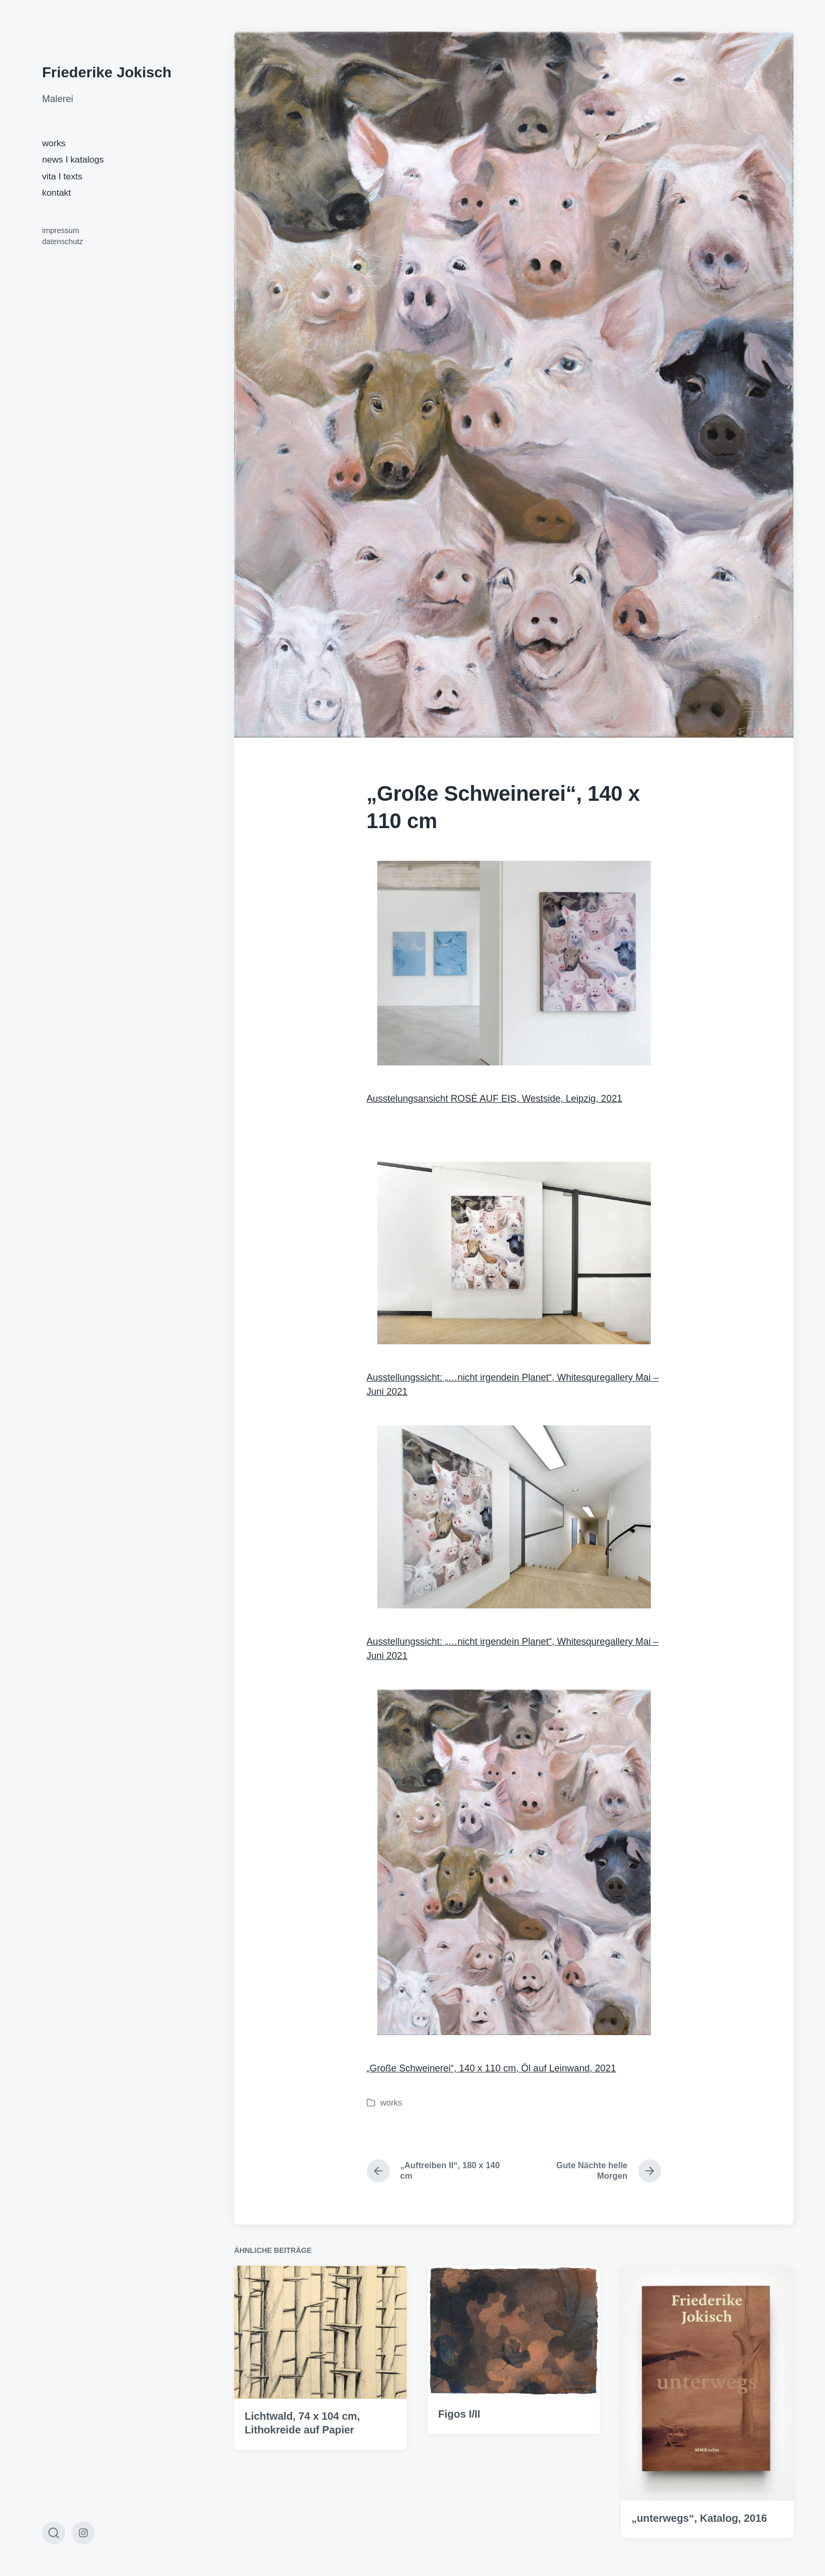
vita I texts (62, 177)
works (53, 143)
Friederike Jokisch (107, 72)
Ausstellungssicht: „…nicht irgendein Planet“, (509, 1272)
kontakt (56, 193)
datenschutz (62, 241)
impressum (60, 230)
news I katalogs (73, 160)
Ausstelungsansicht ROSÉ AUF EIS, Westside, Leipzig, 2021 (494, 1098)
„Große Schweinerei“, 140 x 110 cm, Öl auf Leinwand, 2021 (491, 2068)
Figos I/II (459, 2486)
